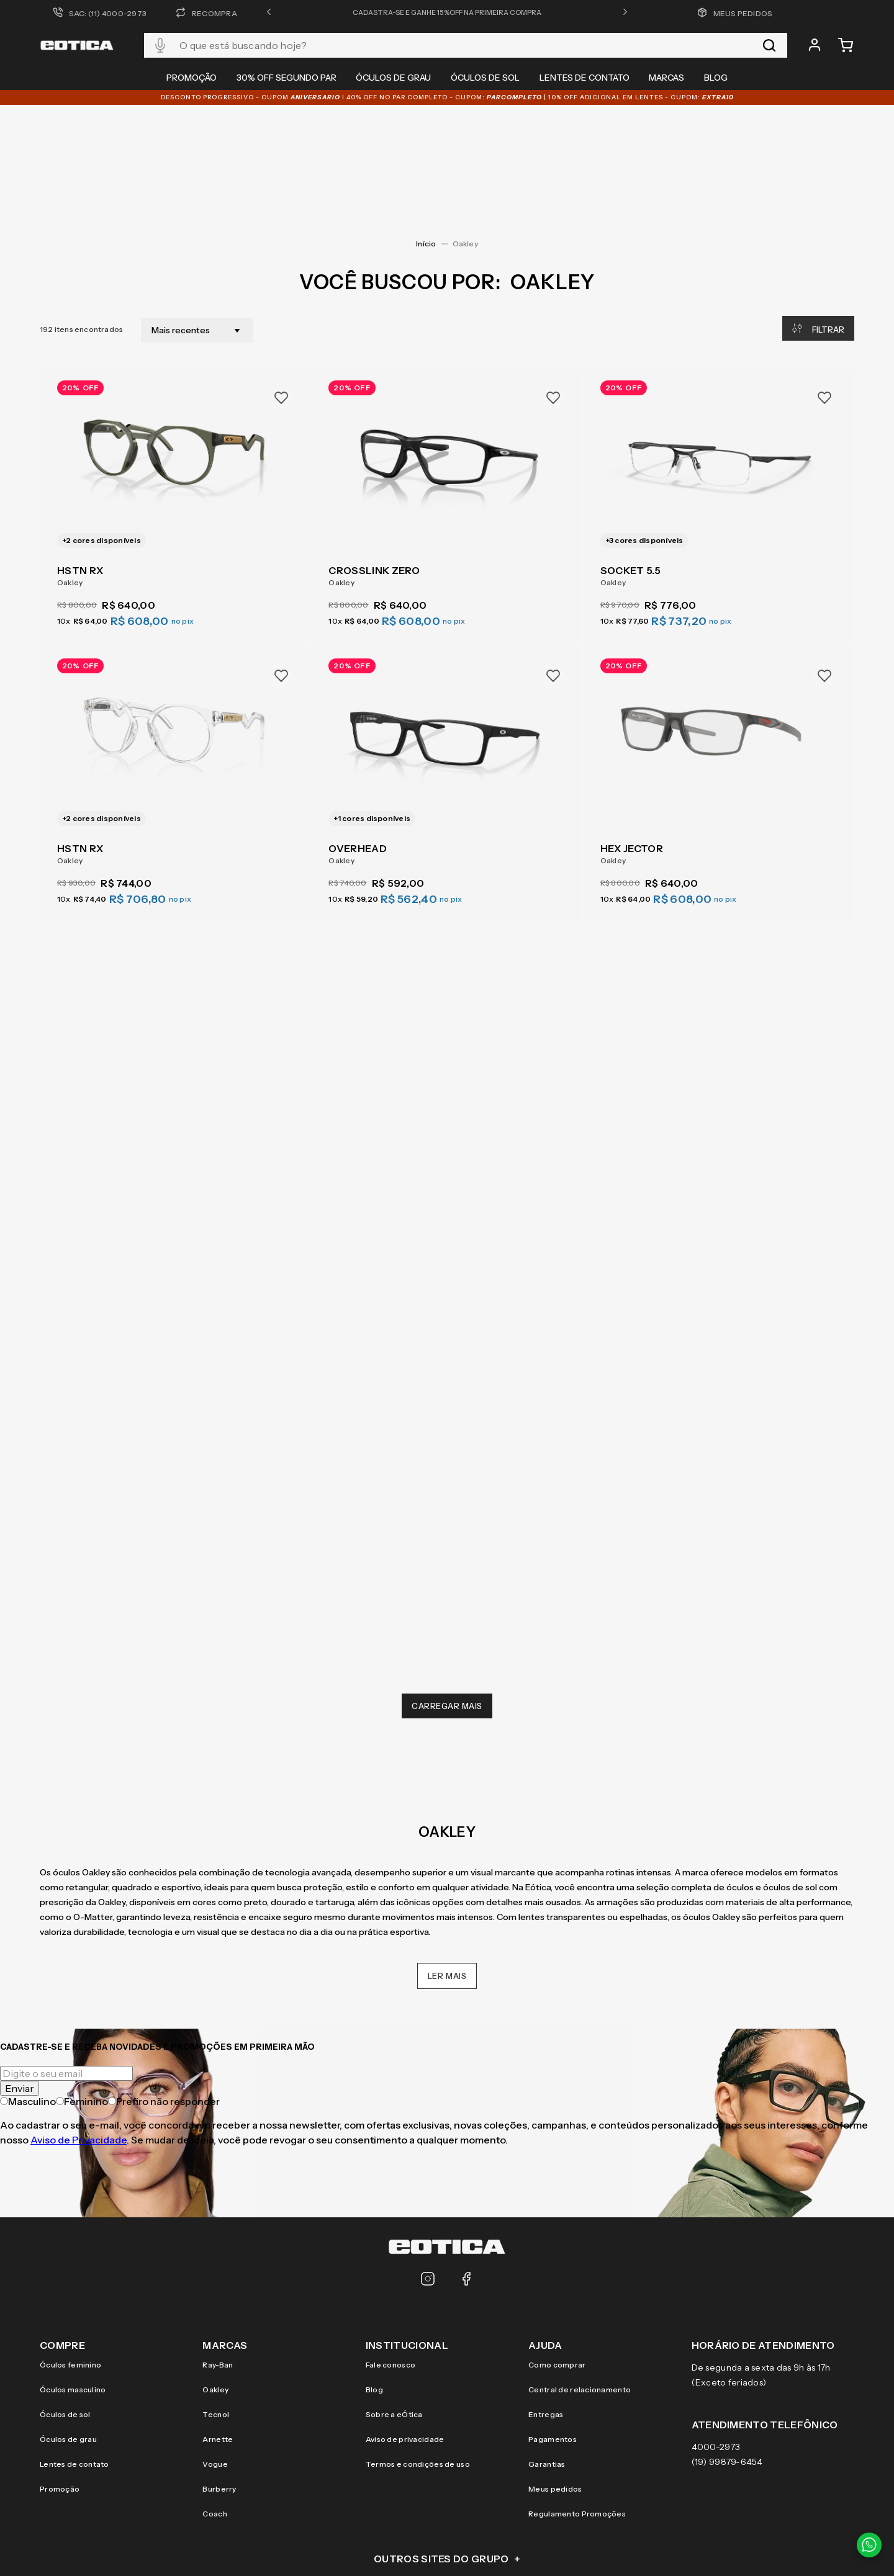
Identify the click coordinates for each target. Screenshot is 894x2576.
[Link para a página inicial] (426, 125)
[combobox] (465, 45)
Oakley (465, 124)
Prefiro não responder (164, 1982)
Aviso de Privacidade (78, 2020)
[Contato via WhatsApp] (869, 2545)
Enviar (19, 1969)
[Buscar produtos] (769, 45)
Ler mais (447, 1857)
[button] (269, 12)
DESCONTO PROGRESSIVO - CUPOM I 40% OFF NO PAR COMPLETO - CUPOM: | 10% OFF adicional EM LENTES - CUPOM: (447, 97)
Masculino (28, 1982)
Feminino (82, 1982)
